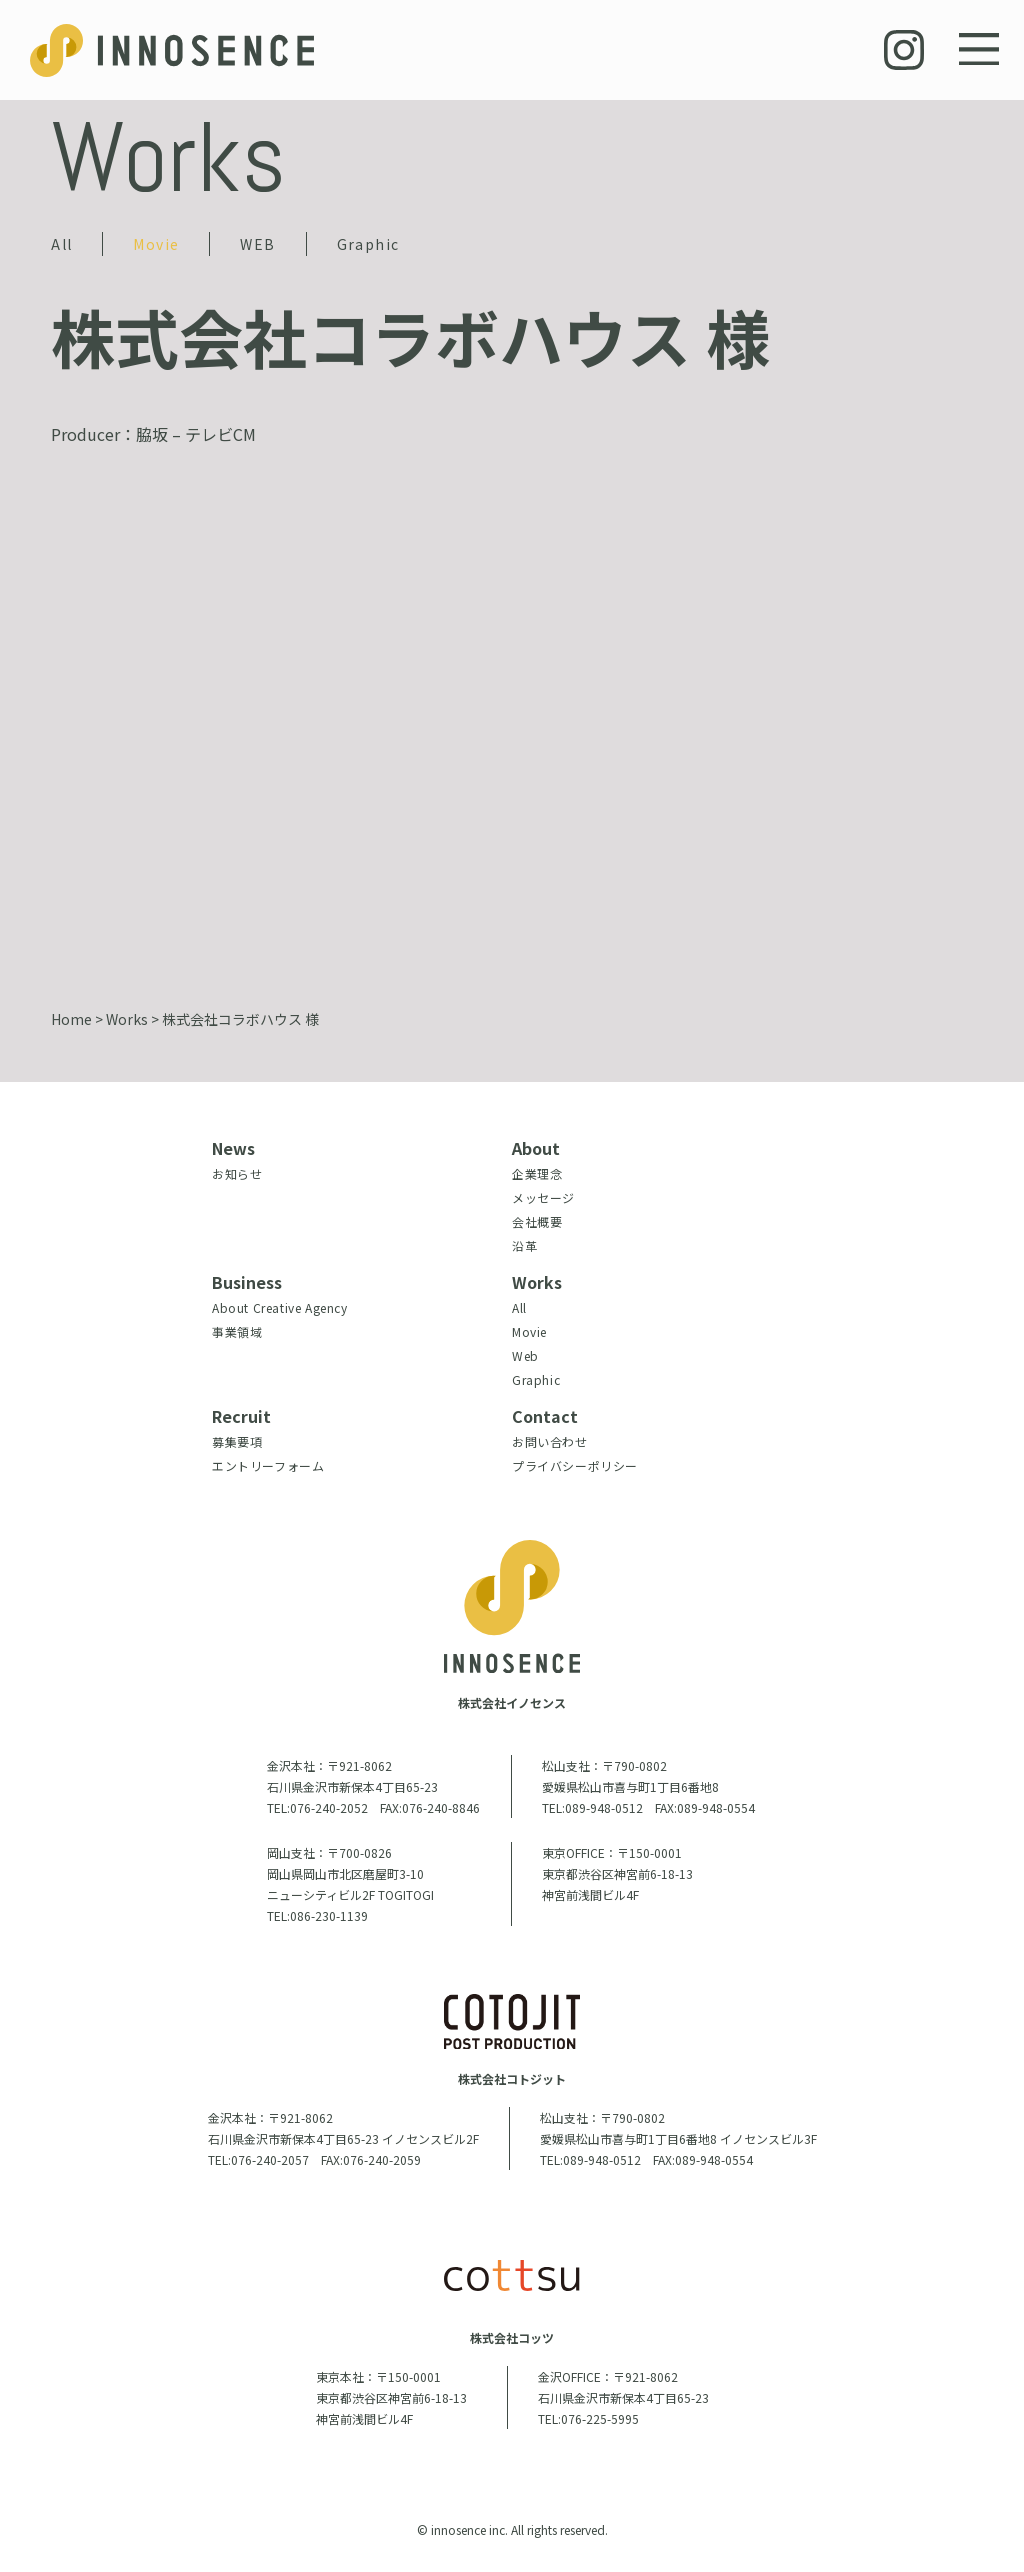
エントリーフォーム (268, 1465)
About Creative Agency (280, 1307)
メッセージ (543, 1197)
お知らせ (237, 1173)
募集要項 (237, 1441)
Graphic (368, 244)
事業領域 (237, 1331)
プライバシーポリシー (575, 1465)
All (61, 244)
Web (525, 1355)
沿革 (524, 1245)
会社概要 (537, 1221)
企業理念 (537, 1173)
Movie (156, 244)
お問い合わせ (550, 1441)
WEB (257, 244)
